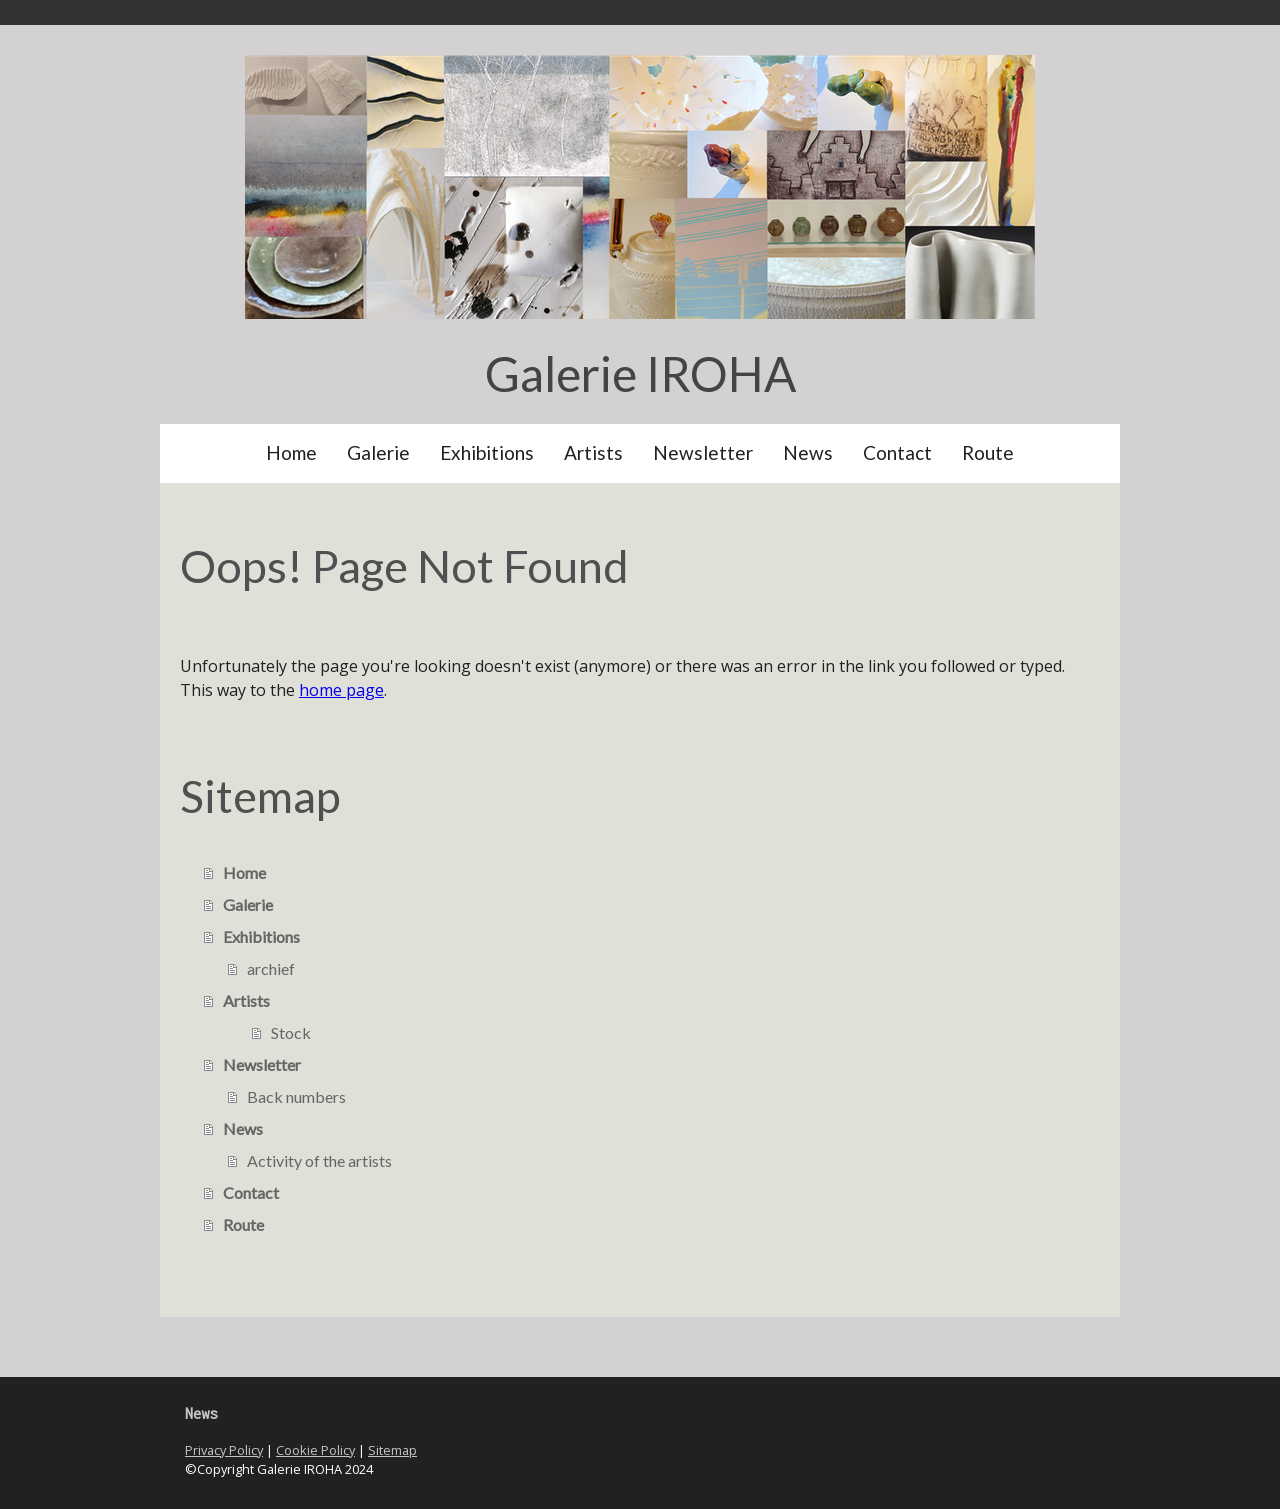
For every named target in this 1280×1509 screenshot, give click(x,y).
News (808, 452)
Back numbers (296, 1096)
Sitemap (392, 1450)
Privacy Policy (224, 1450)
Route (988, 452)
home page (341, 690)
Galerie (378, 452)
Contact (897, 452)
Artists (593, 452)
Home (291, 452)
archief (271, 968)
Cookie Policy (315, 1450)
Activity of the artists (319, 1160)
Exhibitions (487, 452)
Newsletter (703, 452)
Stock (291, 1032)
